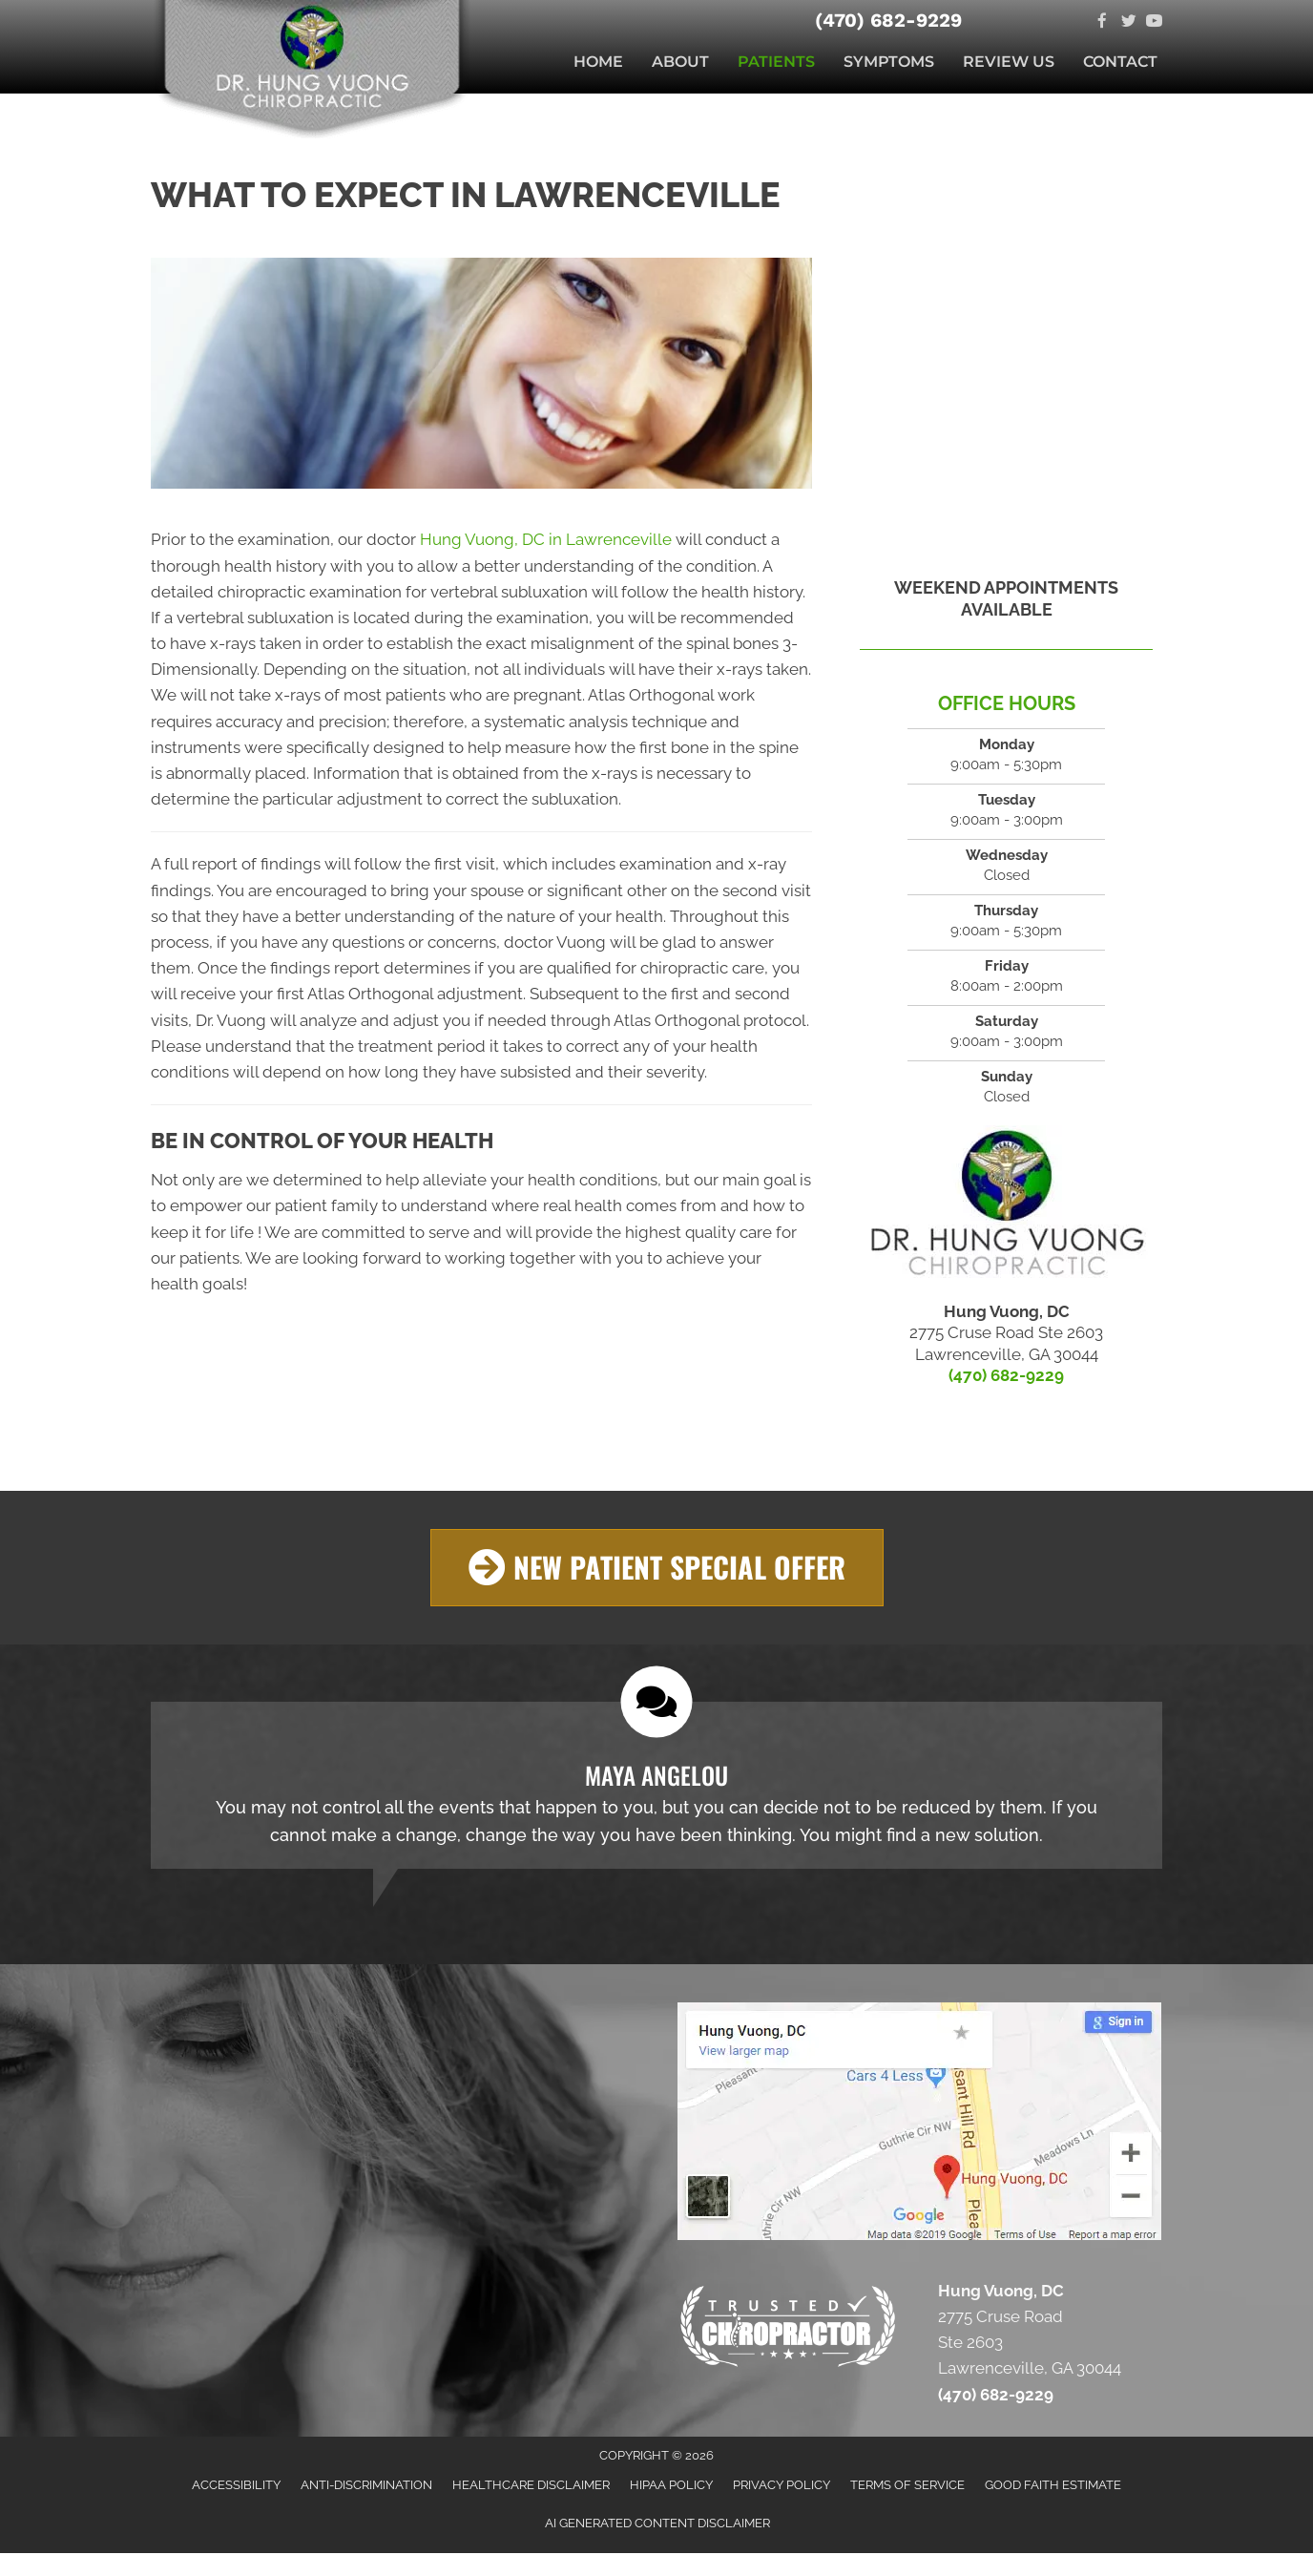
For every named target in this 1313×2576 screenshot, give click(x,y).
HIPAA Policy (671, 2485)
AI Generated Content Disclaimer (657, 2523)
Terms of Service (907, 2485)
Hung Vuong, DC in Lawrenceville (546, 539)
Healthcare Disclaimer (531, 2485)
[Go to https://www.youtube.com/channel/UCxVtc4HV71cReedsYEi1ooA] (1154, 22)
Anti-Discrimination (366, 2485)
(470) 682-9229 (888, 20)
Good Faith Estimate (1053, 2485)
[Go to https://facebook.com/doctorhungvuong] (1102, 22)
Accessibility (236, 2485)
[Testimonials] (656, 1785)
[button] (657, 1567)
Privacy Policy (781, 2485)
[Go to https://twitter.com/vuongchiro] (1128, 22)
